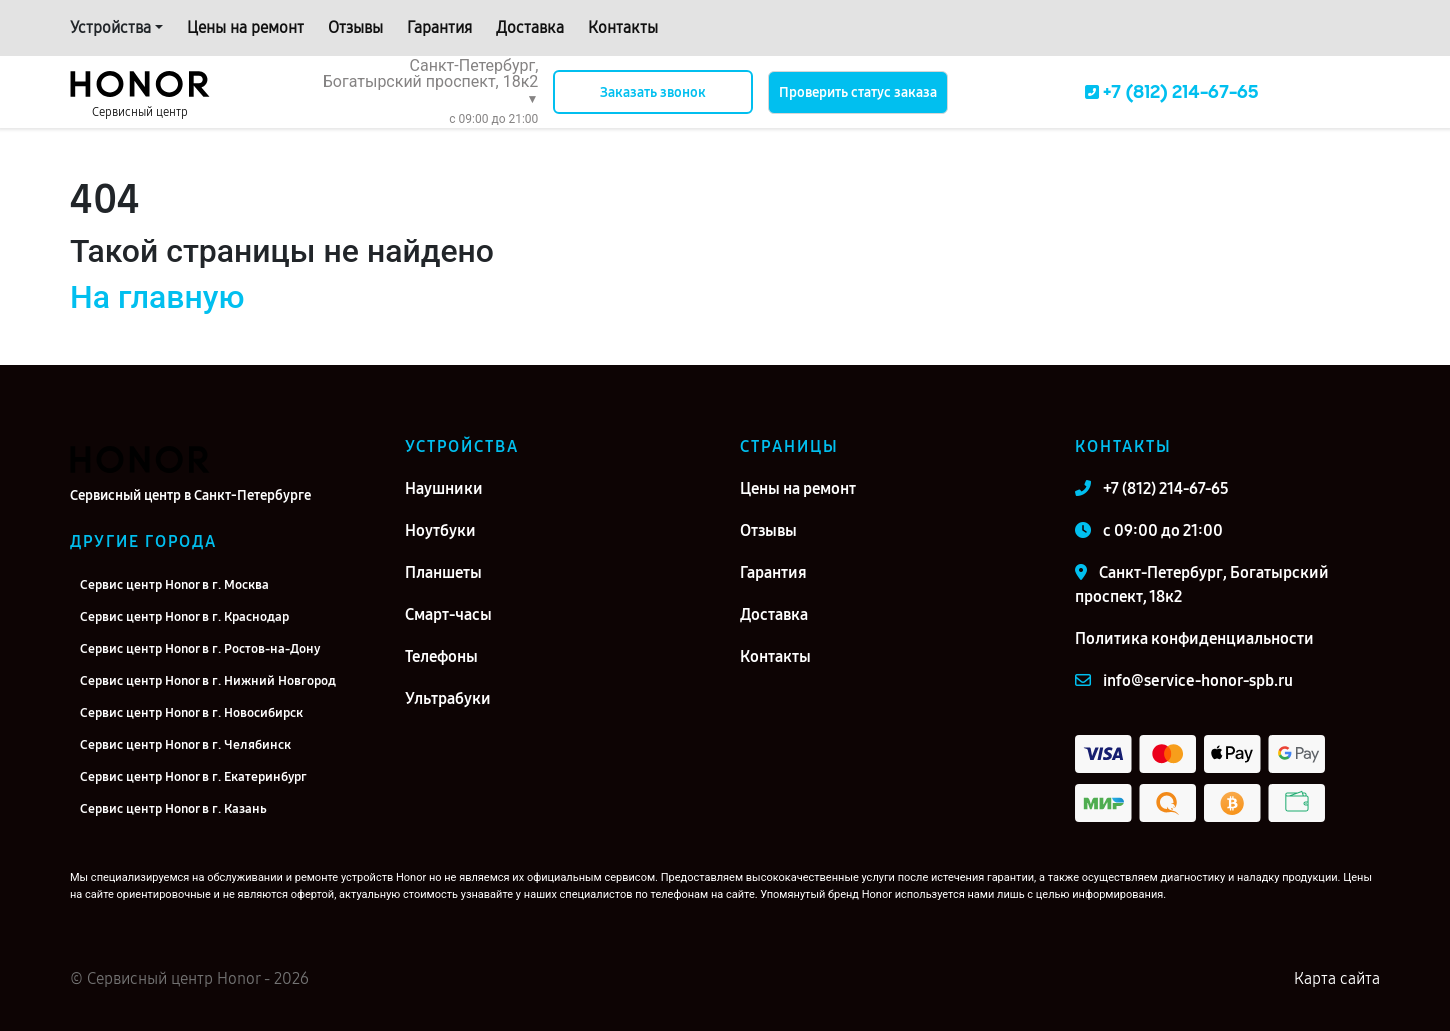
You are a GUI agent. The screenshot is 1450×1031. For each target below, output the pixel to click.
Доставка (530, 27)
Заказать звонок (653, 92)
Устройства (110, 27)
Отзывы (355, 27)
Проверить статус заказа (858, 92)
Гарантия (439, 27)
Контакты (623, 27)
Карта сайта (1337, 978)
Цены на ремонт (245, 27)
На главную (157, 297)
